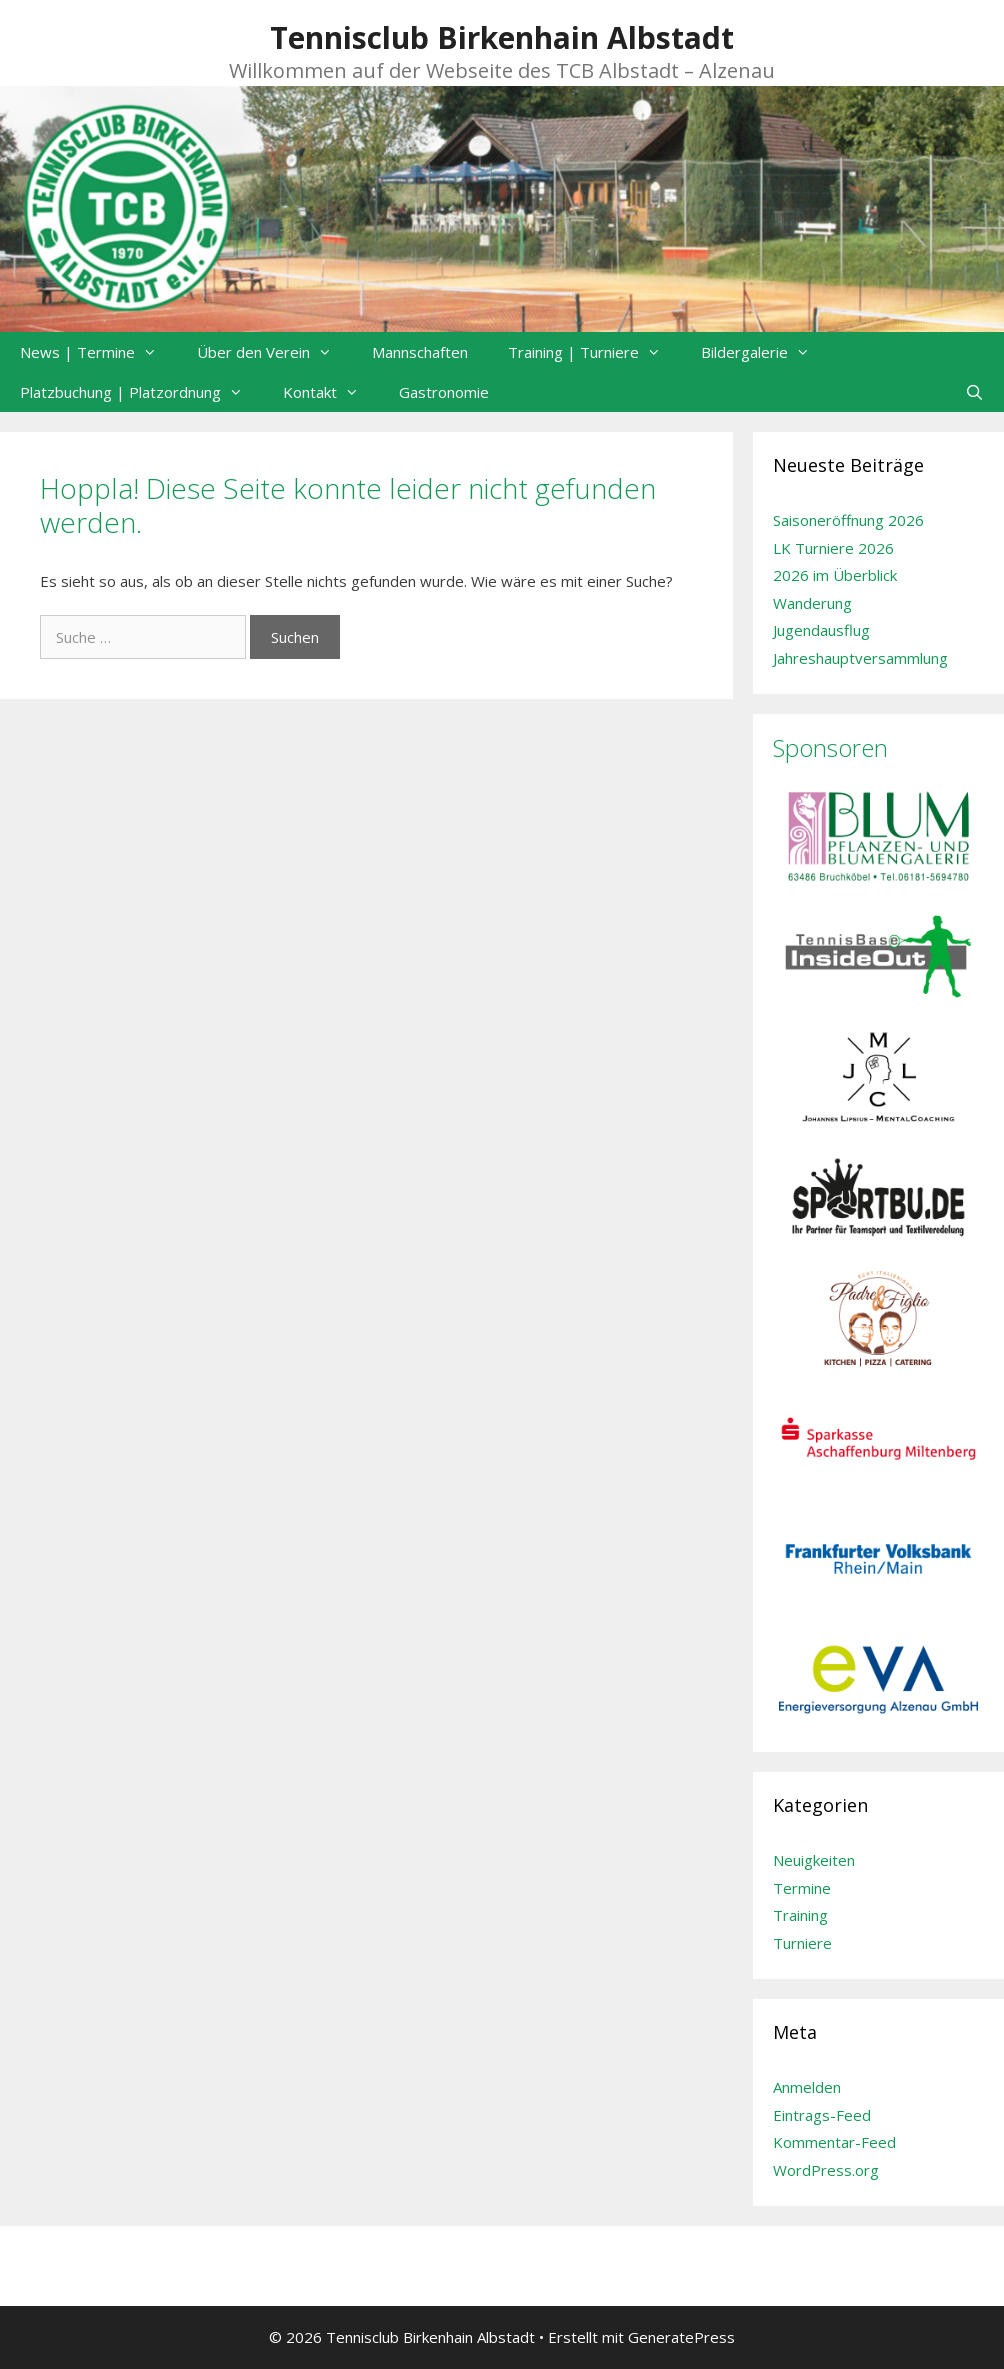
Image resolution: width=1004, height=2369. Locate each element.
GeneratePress (681, 2337)
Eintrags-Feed (822, 2115)
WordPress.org (826, 2170)
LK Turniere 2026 (833, 548)
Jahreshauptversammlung (860, 658)
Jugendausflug (821, 630)
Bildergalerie (765, 352)
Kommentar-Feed (834, 2142)
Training (800, 1915)
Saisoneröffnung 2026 (848, 520)
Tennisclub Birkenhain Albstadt (502, 37)
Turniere (802, 1943)
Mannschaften (420, 352)
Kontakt (331, 392)
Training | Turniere (594, 352)
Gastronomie (444, 392)
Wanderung (812, 603)
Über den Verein (274, 352)
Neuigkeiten (814, 1860)
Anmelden (807, 2087)
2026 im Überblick (835, 575)
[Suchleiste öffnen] (974, 392)
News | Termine (98, 352)
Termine (802, 1888)
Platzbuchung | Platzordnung (141, 392)
